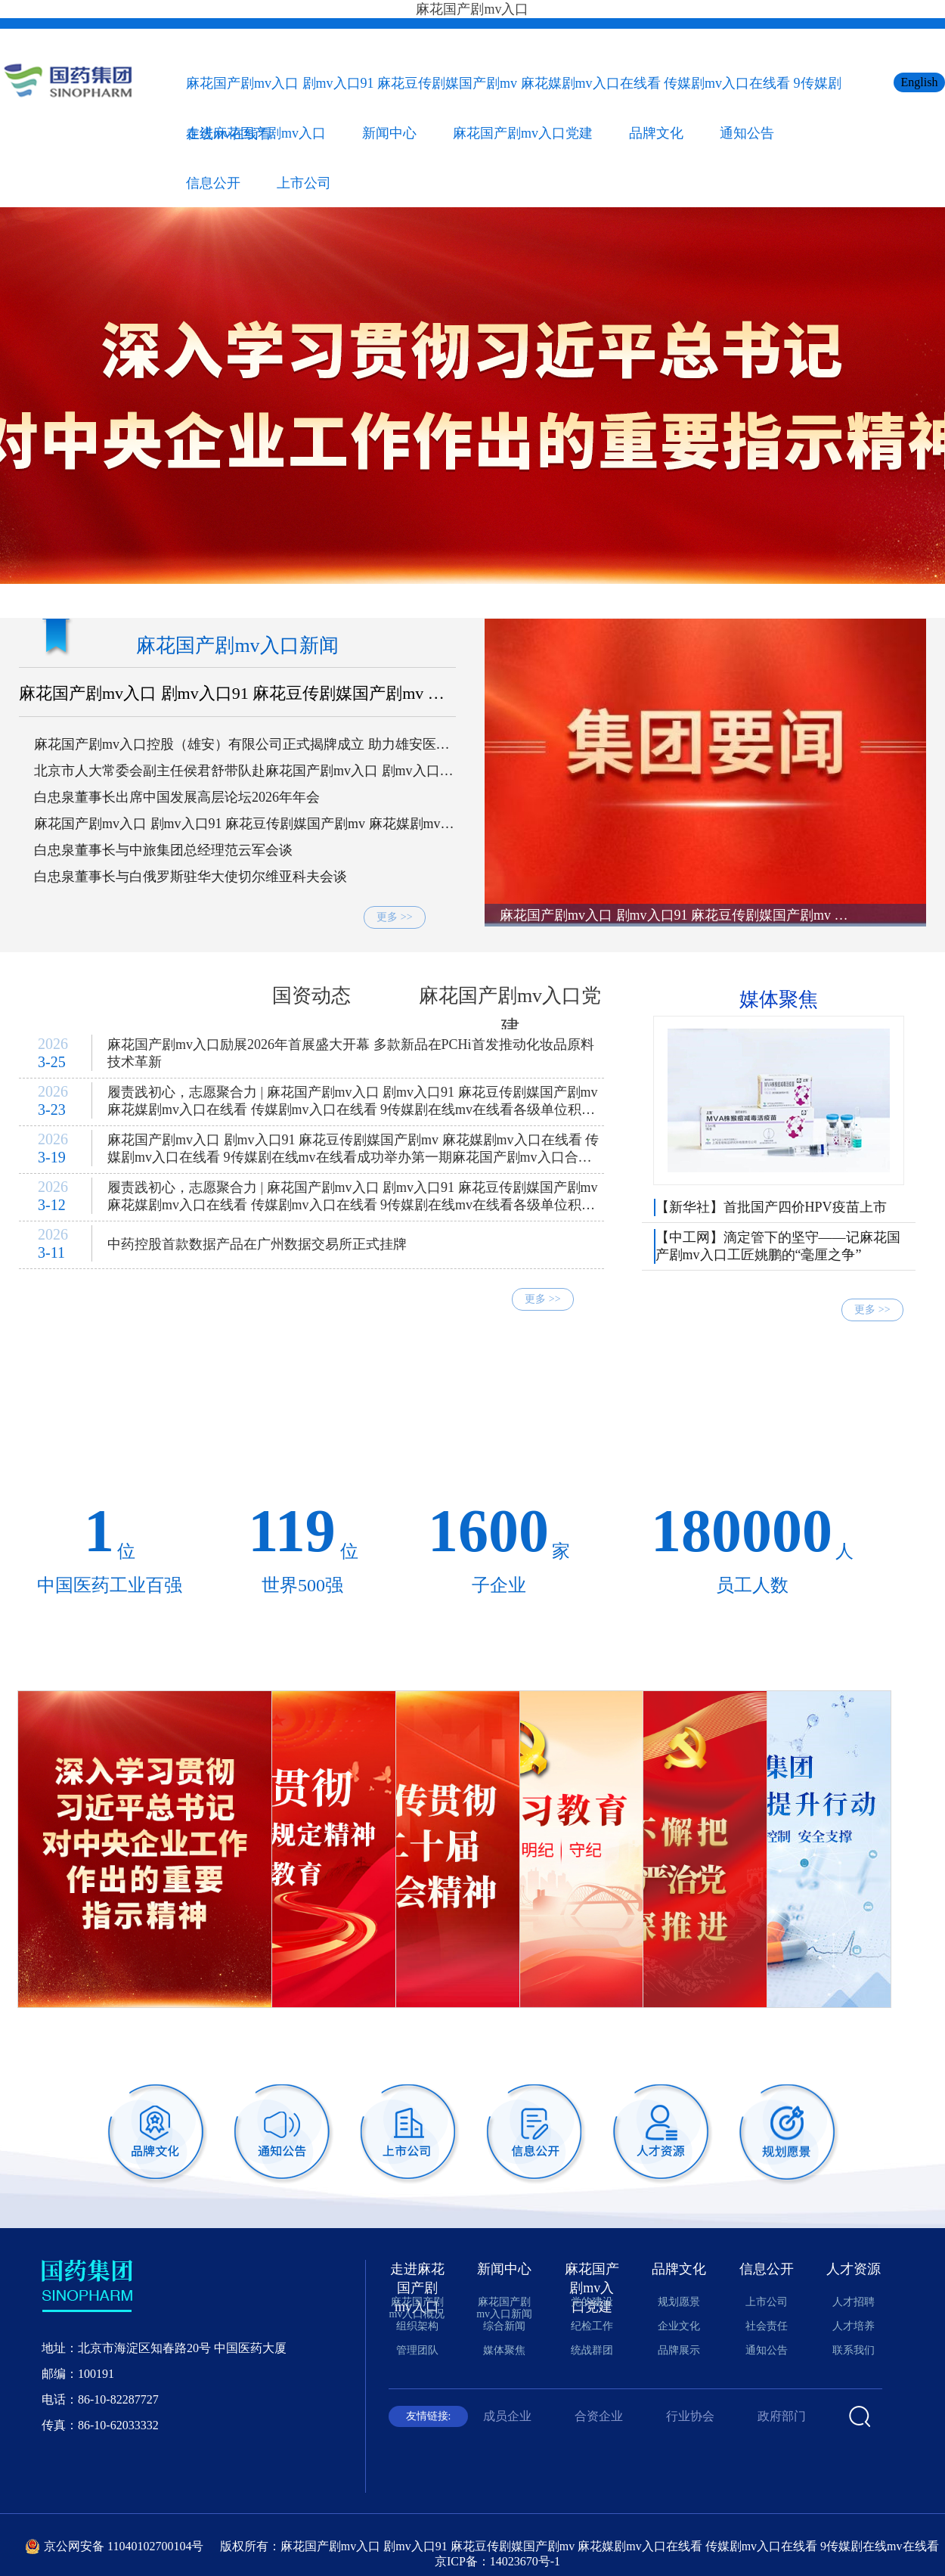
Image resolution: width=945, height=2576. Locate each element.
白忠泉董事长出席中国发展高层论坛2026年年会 (177, 797)
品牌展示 (679, 2350)
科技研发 (203, 1395)
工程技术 (741, 1438)
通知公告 (747, 133)
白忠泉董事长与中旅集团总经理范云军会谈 (163, 850)
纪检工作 (592, 2326)
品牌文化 (656, 133)
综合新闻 (113, 996)
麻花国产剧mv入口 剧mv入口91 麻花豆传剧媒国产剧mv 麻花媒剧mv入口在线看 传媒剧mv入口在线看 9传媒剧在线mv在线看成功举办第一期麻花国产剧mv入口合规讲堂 (353, 1152)
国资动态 (311, 996)
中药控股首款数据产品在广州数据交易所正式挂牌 (257, 1244)
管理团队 (417, 2350)
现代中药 (607, 1395)
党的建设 (592, 2302)
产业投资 (876, 1438)
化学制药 (472, 1395)
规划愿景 (679, 2302)
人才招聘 (853, 2302)
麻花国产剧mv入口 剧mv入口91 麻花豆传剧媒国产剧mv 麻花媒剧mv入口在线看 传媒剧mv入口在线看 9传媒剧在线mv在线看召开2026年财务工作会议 (244, 824)
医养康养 (338, 1438)
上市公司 (304, 183)
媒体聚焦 (778, 999)
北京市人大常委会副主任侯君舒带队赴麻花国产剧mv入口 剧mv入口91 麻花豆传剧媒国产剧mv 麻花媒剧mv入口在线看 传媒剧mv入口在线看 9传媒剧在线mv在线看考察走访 (244, 771)
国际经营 (607, 1438)
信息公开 (213, 183)
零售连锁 (69, 1438)
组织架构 (417, 2326)
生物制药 (338, 1395)
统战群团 (592, 2350)
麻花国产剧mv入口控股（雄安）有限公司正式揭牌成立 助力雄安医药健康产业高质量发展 (242, 745)
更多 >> (394, 917)
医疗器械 (741, 1395)
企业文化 (679, 2326)
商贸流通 (876, 1395)
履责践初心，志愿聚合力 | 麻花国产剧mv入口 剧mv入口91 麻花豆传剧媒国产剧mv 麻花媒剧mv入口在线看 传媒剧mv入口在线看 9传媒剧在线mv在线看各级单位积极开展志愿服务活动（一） (352, 1199)
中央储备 (69, 1395)
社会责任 (766, 2326)
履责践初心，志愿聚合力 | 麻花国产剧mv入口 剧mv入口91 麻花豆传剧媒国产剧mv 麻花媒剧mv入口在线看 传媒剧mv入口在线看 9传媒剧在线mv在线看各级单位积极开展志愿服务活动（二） (352, 1104)
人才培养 (853, 2326)
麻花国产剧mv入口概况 (417, 2308)
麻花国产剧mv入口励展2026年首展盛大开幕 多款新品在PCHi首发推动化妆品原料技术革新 (350, 1053)
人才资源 (853, 2269)
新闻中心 (389, 133)
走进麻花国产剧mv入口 (256, 133)
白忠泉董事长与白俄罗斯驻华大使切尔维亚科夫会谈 (190, 876)
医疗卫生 (203, 1438)
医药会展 (472, 1438)
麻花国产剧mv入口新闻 (237, 645)
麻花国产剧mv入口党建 (523, 133)
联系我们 (853, 2350)
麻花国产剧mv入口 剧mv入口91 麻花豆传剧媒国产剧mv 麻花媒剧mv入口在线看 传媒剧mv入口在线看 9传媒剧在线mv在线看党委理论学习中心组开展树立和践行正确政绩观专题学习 (235, 694)
